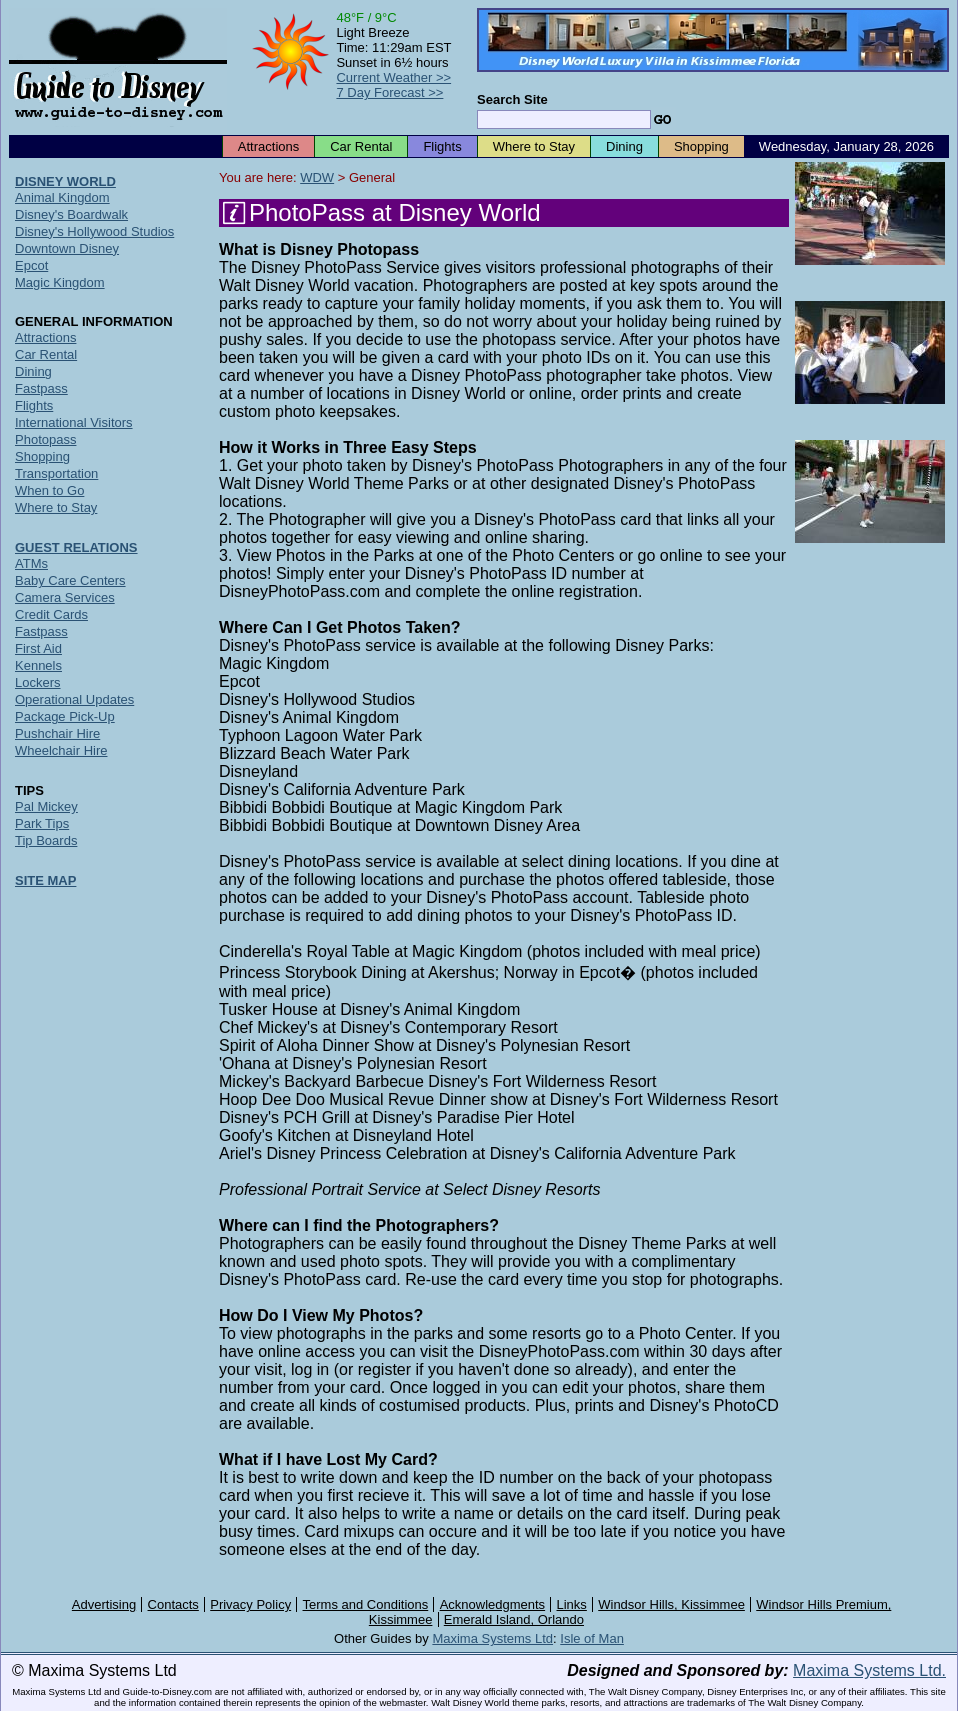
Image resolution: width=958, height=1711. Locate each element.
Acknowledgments (493, 1604)
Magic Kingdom (60, 282)
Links (572, 1604)
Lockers (38, 682)
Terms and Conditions (366, 1604)
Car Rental (361, 146)
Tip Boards (46, 840)
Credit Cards (51, 614)
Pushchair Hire (57, 733)
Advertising (104, 1604)
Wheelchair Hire (61, 750)
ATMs (31, 563)
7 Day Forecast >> (389, 92)
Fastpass (41, 388)
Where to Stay (534, 146)
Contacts (173, 1604)
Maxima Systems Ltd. (869, 1670)
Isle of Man (592, 1638)
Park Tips (42, 823)
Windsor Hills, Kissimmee (671, 1604)
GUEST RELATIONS (76, 547)
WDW (317, 177)
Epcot (31, 265)
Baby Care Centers (70, 580)
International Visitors (74, 422)
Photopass (45, 439)
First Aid (38, 648)
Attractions (268, 146)
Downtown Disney (67, 248)
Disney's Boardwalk (71, 214)
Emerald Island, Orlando (514, 1619)
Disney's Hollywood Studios (94, 231)
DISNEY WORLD (65, 181)
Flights (442, 146)
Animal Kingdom (62, 197)
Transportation (56, 473)
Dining (624, 146)
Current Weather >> (393, 77)
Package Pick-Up (65, 716)
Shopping (701, 146)
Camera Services (65, 597)
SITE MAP (45, 880)
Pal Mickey (46, 806)
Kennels (38, 665)
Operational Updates (74, 699)
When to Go (49, 490)
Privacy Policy (250, 1604)
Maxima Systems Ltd (492, 1638)
